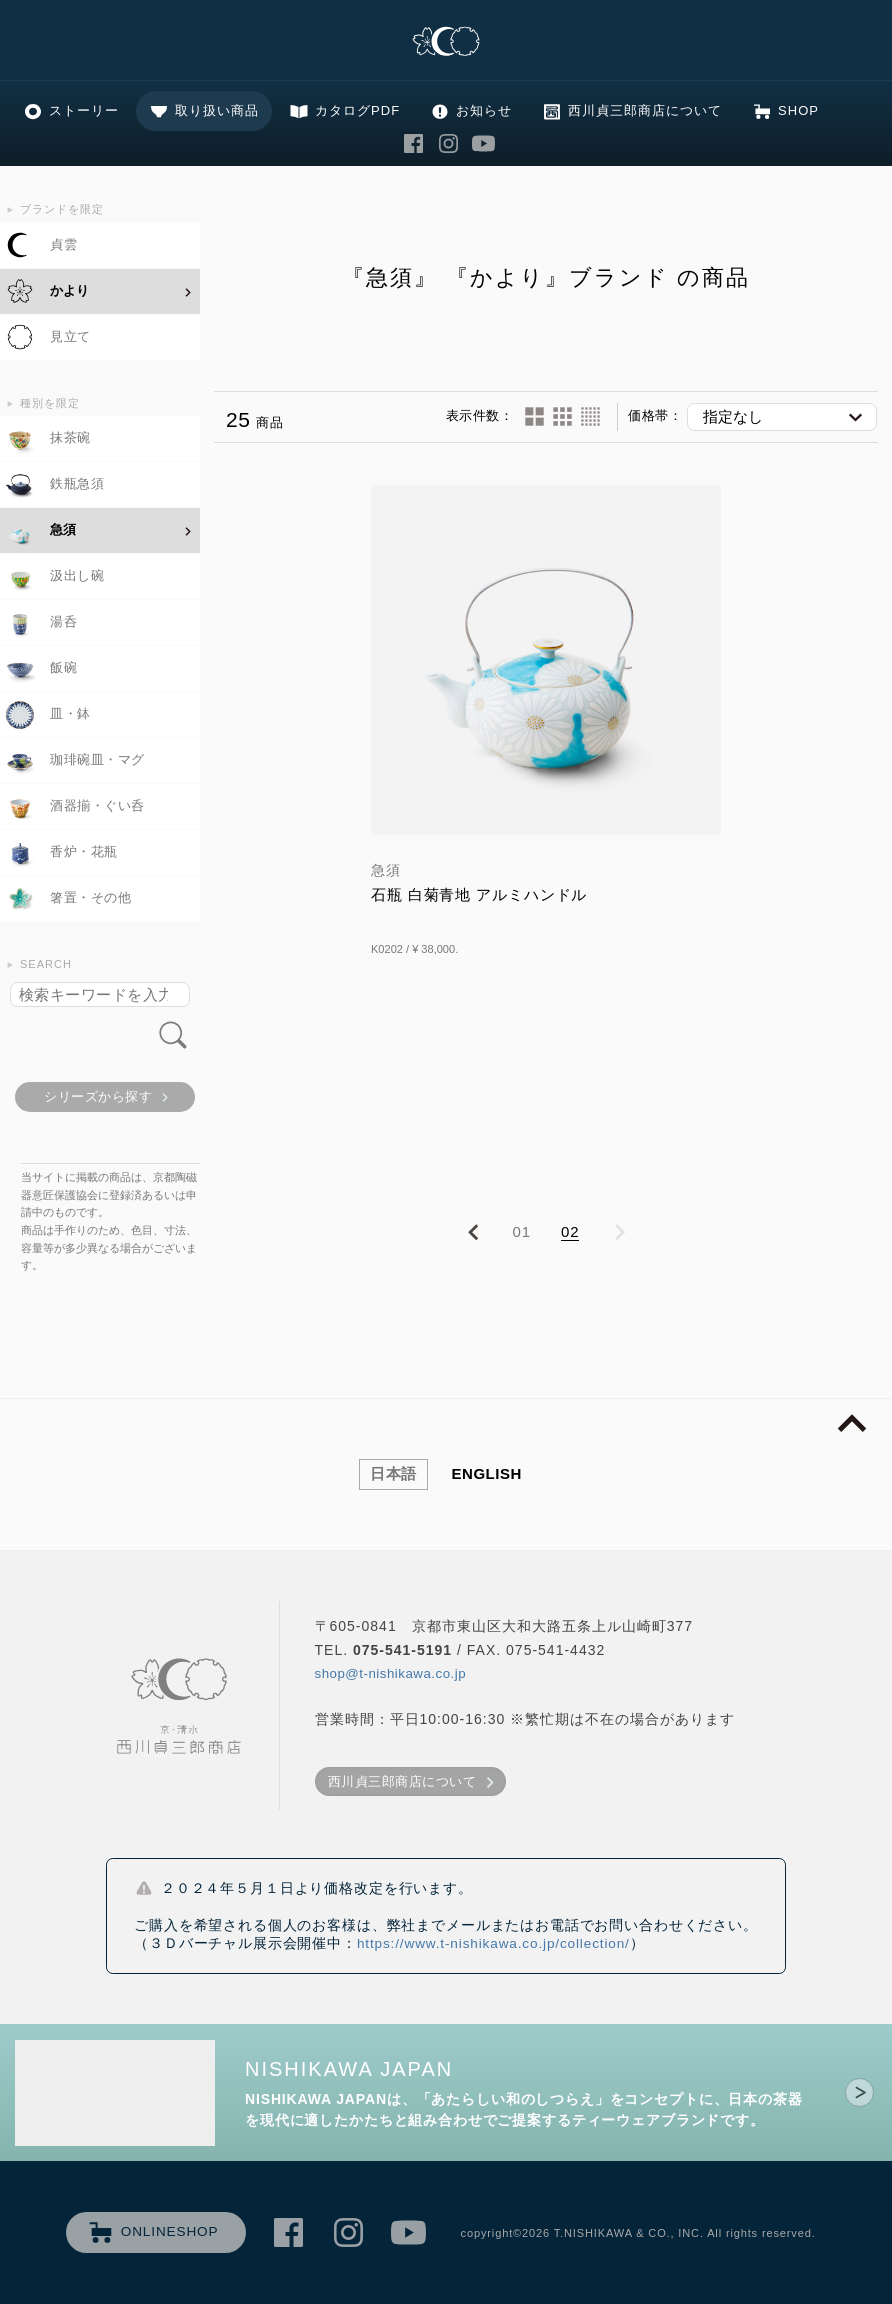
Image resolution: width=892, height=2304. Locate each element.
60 (590, 416)
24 (562, 416)
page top (852, 1424)
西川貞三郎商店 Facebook (414, 143)
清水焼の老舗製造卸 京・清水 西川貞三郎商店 (446, 42)
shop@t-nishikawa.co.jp (391, 1673)
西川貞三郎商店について (645, 110)
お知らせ (484, 110)
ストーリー (84, 110)
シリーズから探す (98, 1096)
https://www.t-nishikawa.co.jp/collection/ (493, 1943)
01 (522, 1231)
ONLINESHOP (170, 2231)
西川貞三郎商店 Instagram (449, 143)
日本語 (393, 1473)
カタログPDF (357, 110)
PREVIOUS (473, 1233)
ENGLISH (487, 1473)
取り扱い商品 (217, 110)
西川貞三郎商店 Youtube (484, 143)
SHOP (798, 110)
